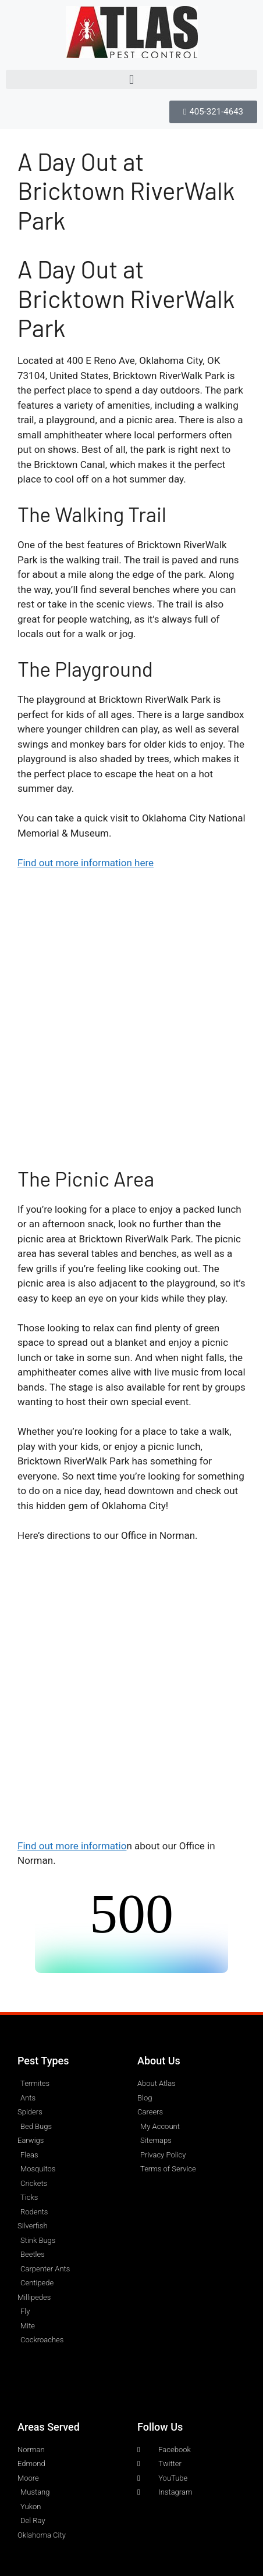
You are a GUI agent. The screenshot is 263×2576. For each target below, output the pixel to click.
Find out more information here (85, 863)
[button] (131, 79)
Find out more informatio (71, 1846)
